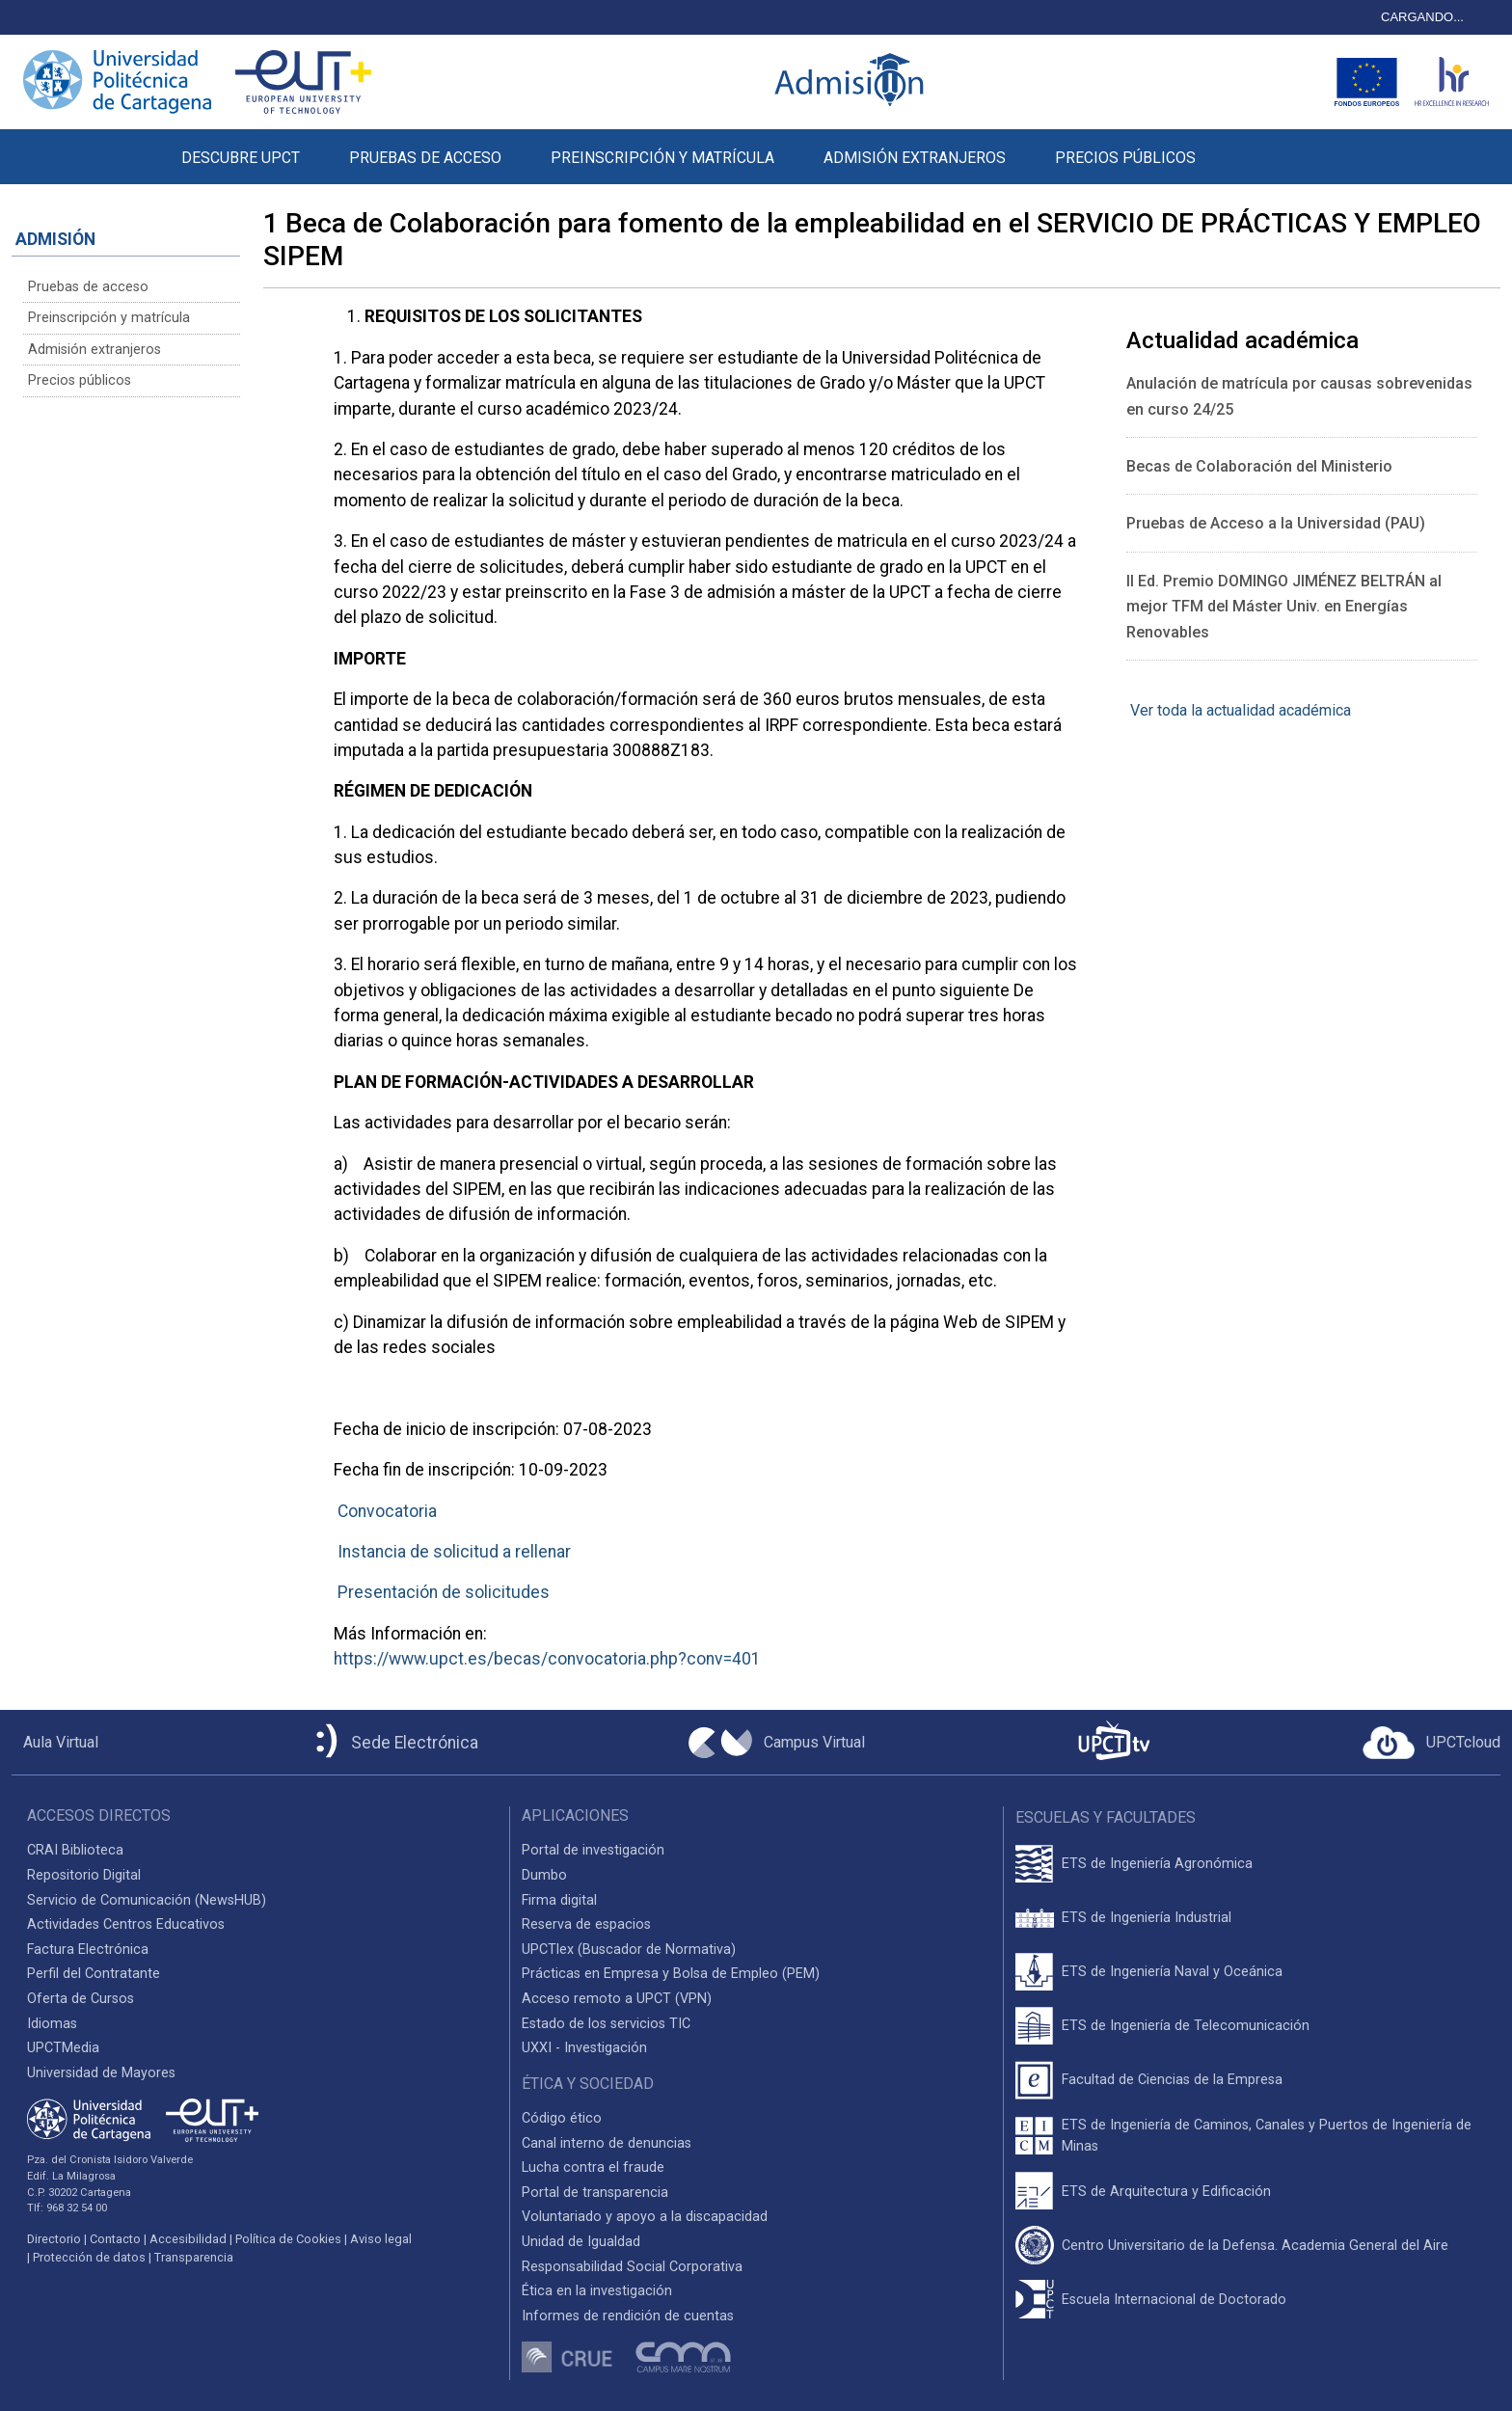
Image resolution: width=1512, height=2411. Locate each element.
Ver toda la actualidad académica (1238, 710)
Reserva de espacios (586, 1924)
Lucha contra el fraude (593, 2167)
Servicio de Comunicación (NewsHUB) (146, 1900)
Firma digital (559, 1900)
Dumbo (544, 1875)
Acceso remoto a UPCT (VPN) (617, 1999)
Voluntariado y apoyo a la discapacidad (645, 2216)
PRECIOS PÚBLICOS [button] (1125, 158)
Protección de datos (89, 2257)
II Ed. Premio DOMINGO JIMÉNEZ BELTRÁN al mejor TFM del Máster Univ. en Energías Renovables (1284, 606)
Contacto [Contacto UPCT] (115, 2239)
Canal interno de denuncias (606, 2143)
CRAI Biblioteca (75, 1850)
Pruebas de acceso (88, 287)
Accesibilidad (188, 2239)
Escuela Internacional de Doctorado (1174, 2299)
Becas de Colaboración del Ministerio (1259, 466)
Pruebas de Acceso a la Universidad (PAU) (1275, 523)
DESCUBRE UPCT (240, 158)
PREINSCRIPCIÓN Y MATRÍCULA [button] (662, 158)
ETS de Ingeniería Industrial (1146, 1918)
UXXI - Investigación (584, 2048)
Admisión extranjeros (94, 349)
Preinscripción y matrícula (109, 318)
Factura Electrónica (87, 1949)
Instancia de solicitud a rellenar (454, 1551)
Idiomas (52, 2024)
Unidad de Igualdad (581, 2242)
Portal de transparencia (595, 2192)
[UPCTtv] (1113, 1742)
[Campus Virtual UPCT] (776, 1742)
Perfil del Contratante (93, 1973)
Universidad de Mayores (101, 2073)
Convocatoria (387, 1511)
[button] (1245, 146)
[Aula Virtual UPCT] (55, 1742)
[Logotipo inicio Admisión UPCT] (852, 81)
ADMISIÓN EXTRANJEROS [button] (915, 158)
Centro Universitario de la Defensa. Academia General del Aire (1255, 2245)
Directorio (54, 2239)
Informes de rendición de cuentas (628, 2316)
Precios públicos (79, 380)
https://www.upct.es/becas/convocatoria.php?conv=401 (547, 1658)
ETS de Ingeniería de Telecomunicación (1186, 2026)
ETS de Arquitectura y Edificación (1166, 2191)
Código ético (562, 2118)
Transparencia (193, 2257)
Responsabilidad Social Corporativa (632, 2267)
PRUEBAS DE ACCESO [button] (425, 158)
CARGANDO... (1422, 17)
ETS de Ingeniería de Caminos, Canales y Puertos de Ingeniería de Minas (1267, 2135)
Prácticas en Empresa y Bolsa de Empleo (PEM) (671, 1973)
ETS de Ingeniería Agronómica (1157, 1864)
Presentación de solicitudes (444, 1592)
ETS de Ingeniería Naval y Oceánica (1172, 1972)
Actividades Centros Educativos (126, 1924)
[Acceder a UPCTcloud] (1431, 1742)
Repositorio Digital (84, 1875)
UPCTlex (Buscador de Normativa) (629, 1949)
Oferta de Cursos (80, 1999)
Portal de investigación (593, 1850)
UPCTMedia (63, 2048)
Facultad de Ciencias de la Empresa (1172, 2080)
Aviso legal (381, 2239)
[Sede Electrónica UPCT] (393, 1742)
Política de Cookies (288, 2239)
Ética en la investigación (597, 2291)
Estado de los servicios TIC (606, 2024)
